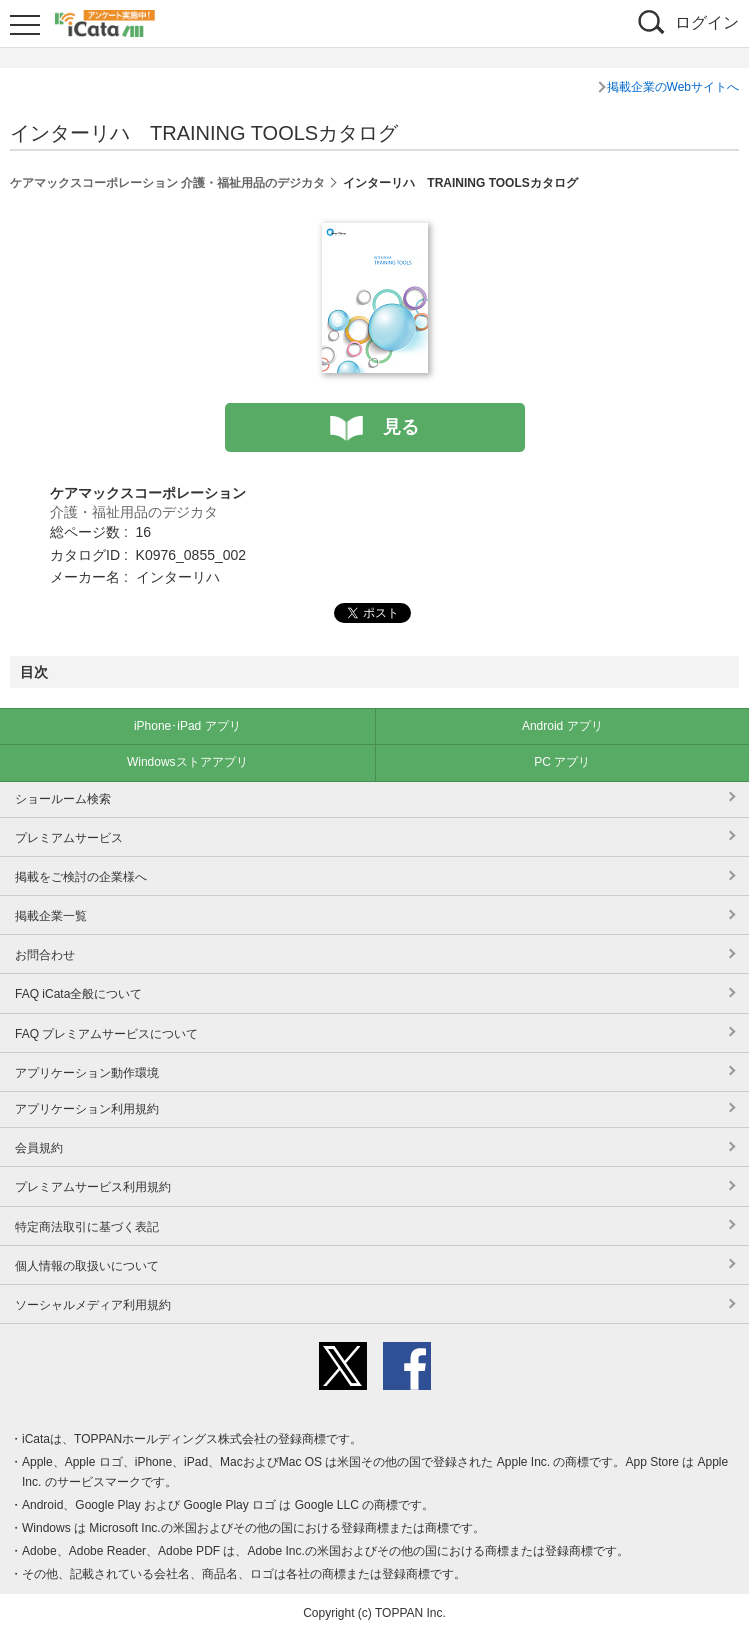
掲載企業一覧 (51, 916)
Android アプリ (562, 726)
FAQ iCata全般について (78, 994)
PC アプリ (562, 762)
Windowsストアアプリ (187, 762)
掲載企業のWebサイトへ (673, 87)
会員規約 (39, 1148)
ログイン (707, 22)
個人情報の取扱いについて (87, 1266)
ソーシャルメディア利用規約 (93, 1305)
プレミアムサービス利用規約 (93, 1187)
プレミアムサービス (69, 838)
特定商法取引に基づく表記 (87, 1227)
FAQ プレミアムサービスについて (106, 1034)
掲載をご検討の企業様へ (81, 877)
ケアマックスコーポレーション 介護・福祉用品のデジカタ (167, 183)
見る (401, 427)
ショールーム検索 (63, 799)
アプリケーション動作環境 (87, 1073)
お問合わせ (45, 955)
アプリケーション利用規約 (87, 1109)
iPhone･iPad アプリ (187, 726)
